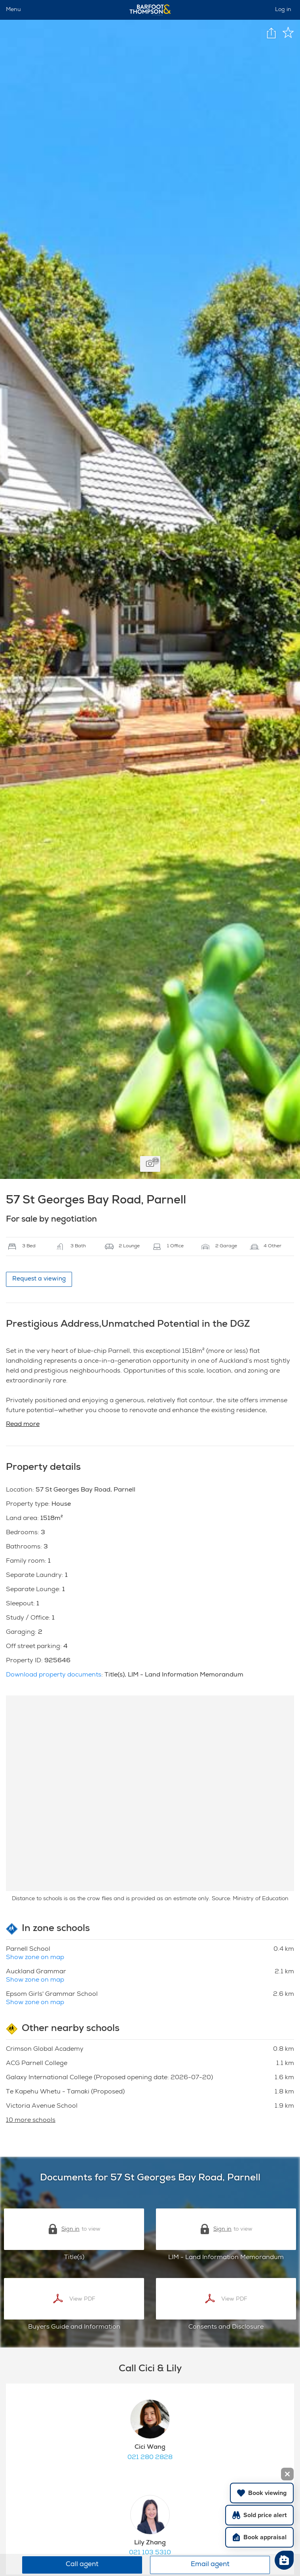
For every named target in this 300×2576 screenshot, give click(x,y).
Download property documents (53, 1675)
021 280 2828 (150, 2458)
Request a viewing (39, 1279)
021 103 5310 (150, 2553)
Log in (283, 10)
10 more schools (30, 2121)
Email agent (210, 2564)
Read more (23, 1425)
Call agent (82, 2564)
